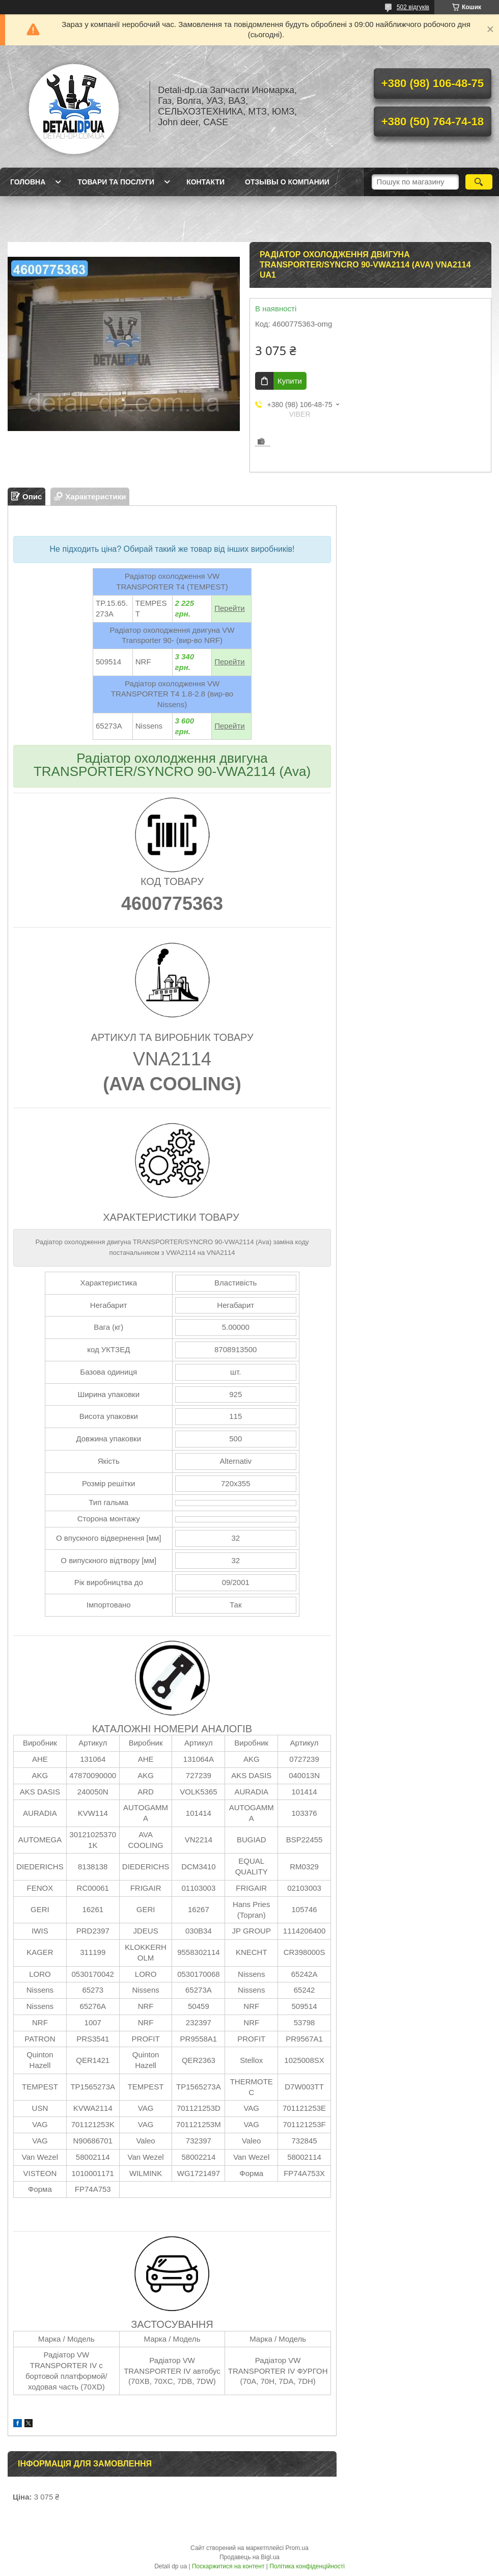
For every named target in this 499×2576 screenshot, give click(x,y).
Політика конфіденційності (307, 2566)
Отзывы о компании (287, 182)
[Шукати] (478, 182)
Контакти (205, 182)
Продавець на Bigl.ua (249, 2557)
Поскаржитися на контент (228, 2566)
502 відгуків (413, 7)
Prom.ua (297, 2548)
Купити (290, 381)
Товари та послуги (115, 182)
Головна (27, 182)
